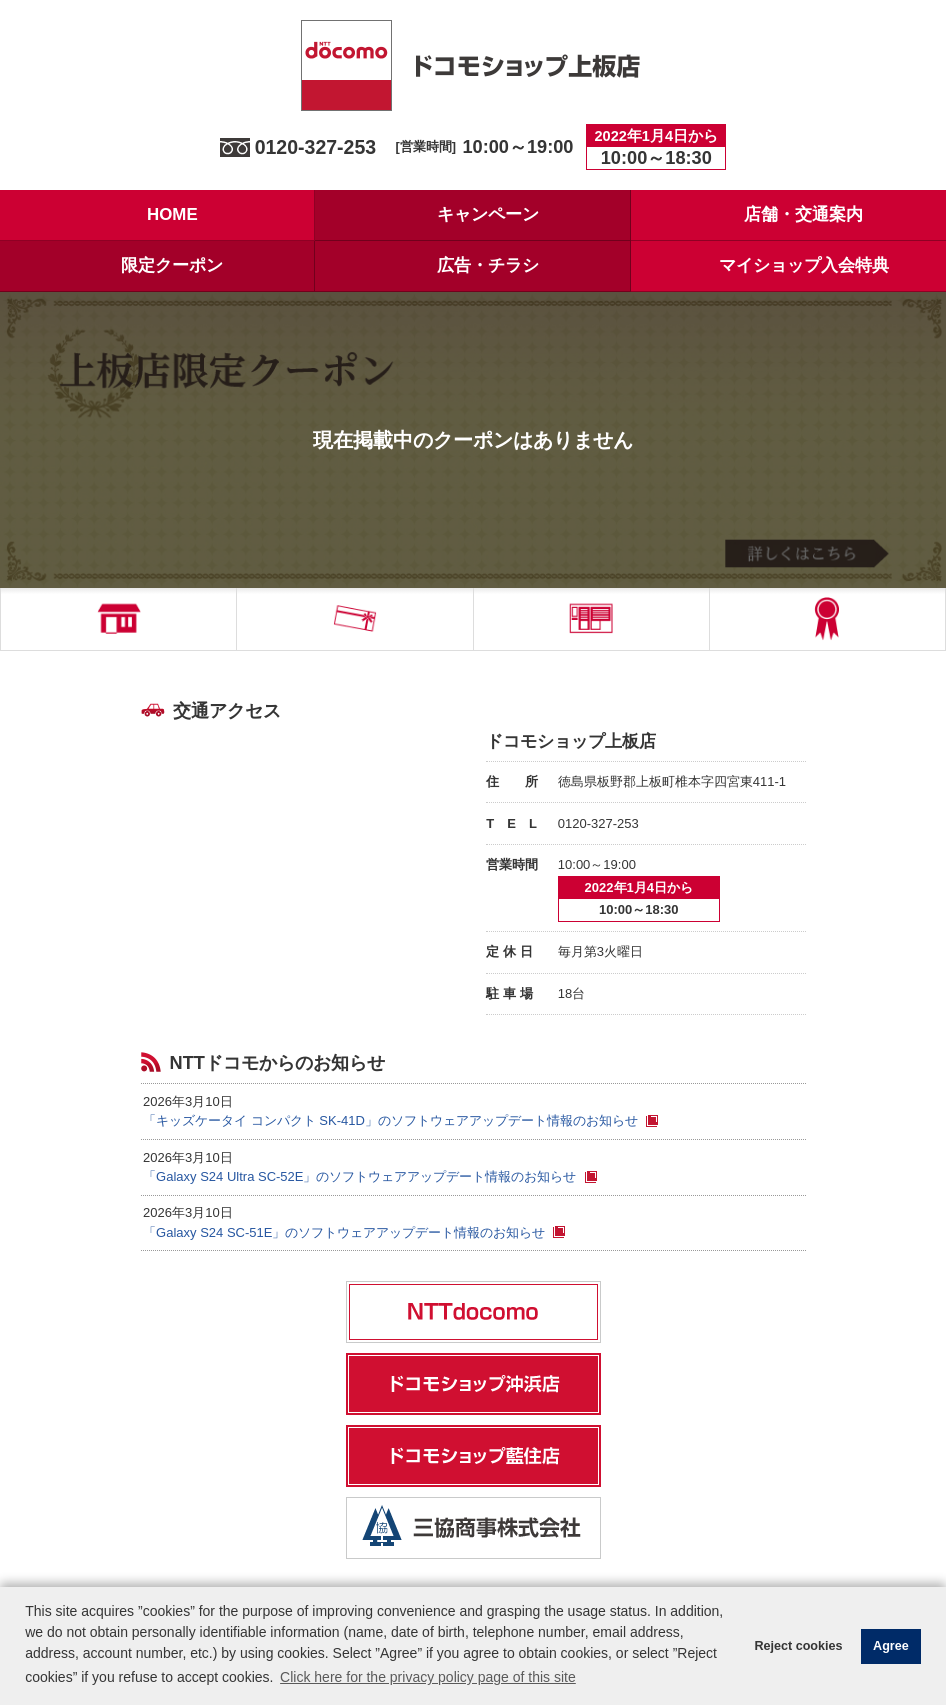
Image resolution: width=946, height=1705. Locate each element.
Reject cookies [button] (798, 1646)
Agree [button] (891, 1646)
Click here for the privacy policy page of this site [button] (428, 1677)
